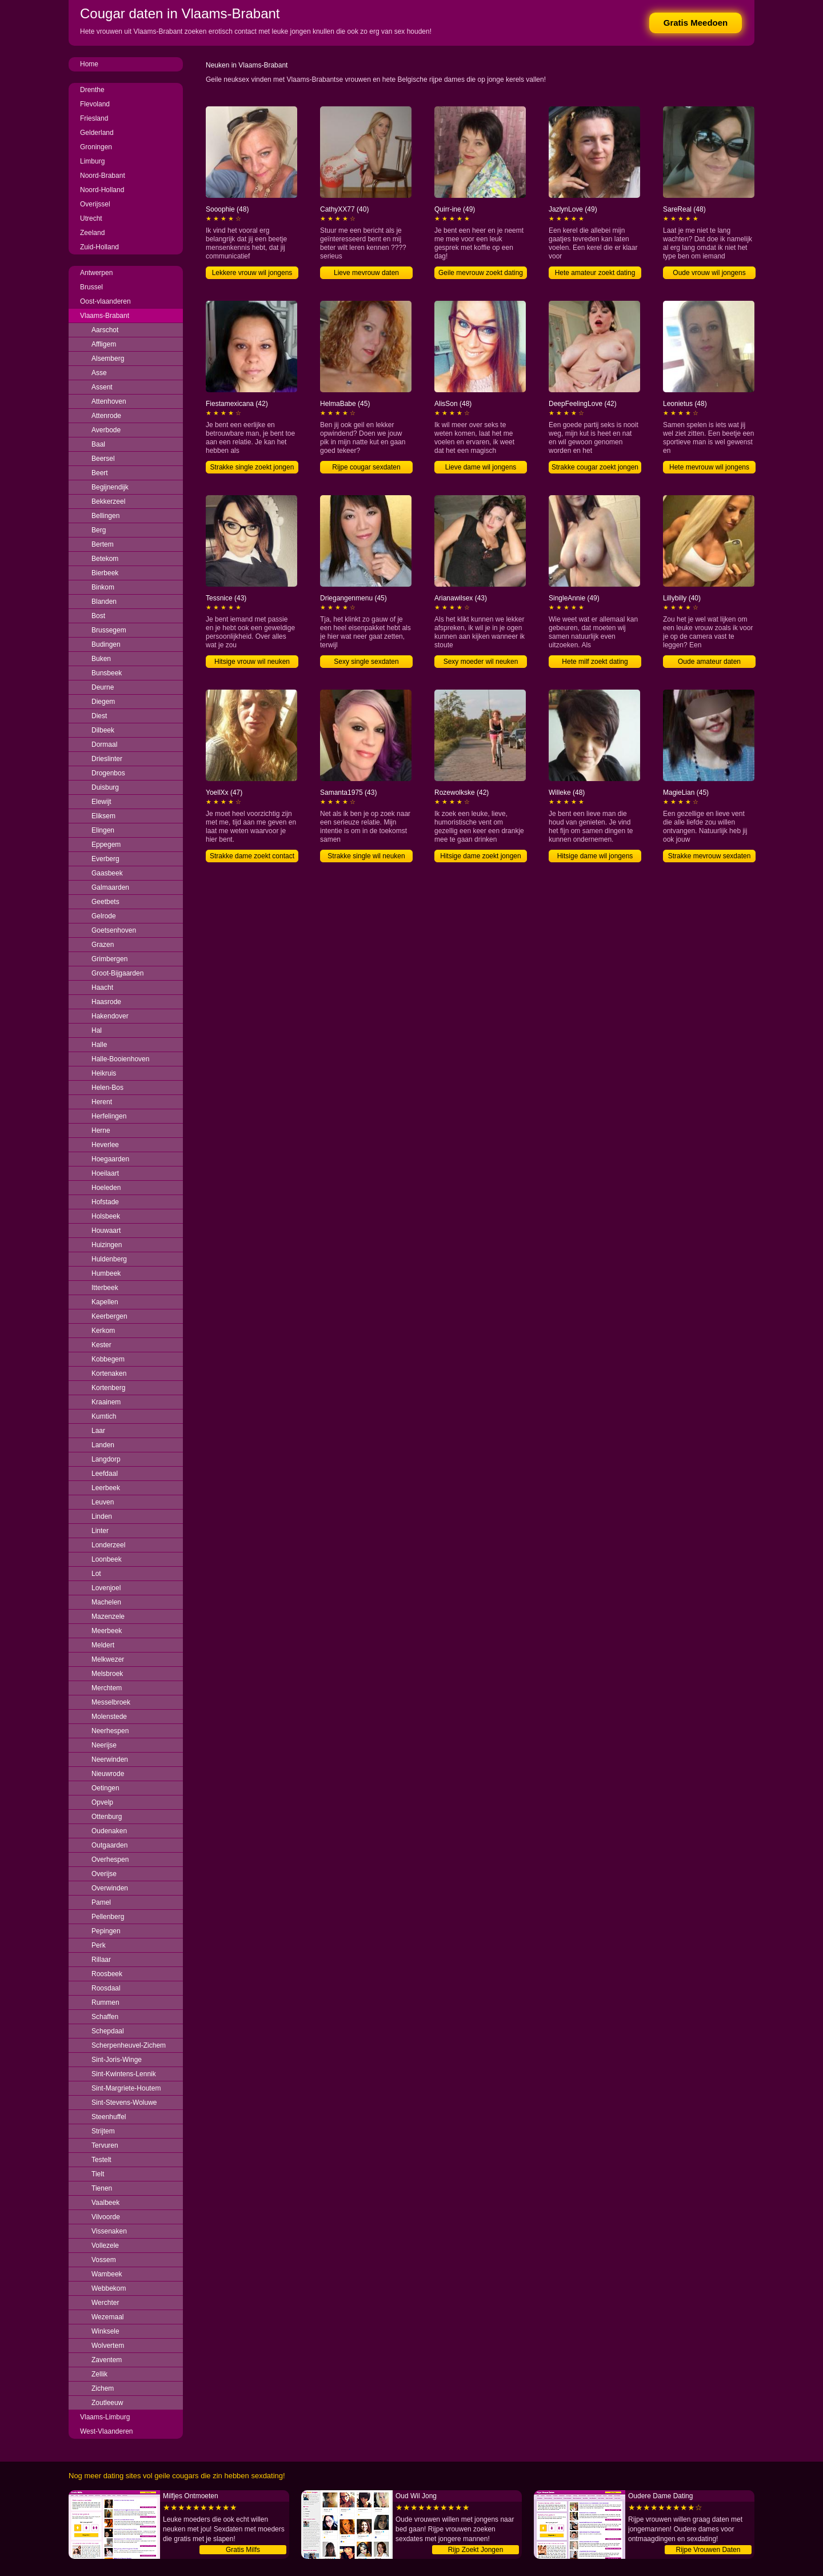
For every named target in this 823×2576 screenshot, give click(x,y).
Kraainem (106, 1402)
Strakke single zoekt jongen (252, 467)
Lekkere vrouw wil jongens (252, 273)
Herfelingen (108, 1116)
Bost (98, 616)
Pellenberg (107, 1917)
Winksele (105, 2331)
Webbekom (108, 2288)
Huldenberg (109, 1259)
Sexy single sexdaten (366, 662)
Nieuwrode (107, 1774)
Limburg (92, 161)
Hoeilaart (105, 1173)
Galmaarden (110, 887)
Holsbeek (105, 1216)
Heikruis (103, 1073)
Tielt (97, 2174)
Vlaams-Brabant (104, 316)
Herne (100, 1130)
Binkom (102, 587)
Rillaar (101, 1960)
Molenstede (109, 1717)
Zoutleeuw (107, 2403)
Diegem (103, 702)
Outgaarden (109, 1845)
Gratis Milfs (243, 2550)
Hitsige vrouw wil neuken (252, 662)
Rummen (105, 2002)
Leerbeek (105, 1488)
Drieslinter (106, 759)
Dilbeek (102, 730)
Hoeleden (106, 1188)
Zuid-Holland (99, 247)
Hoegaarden (110, 1159)
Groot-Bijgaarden (117, 973)
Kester (101, 1345)
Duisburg (105, 787)
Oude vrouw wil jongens (709, 273)
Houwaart (106, 1231)
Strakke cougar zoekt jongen (595, 467)
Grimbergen (109, 959)
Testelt (101, 2160)
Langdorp (106, 1459)
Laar (98, 1431)
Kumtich (103, 1416)
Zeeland (92, 233)
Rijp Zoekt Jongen (476, 2550)
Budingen (106, 644)
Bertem (102, 544)
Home (89, 64)
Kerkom (103, 1331)
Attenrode (106, 416)
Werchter (105, 2303)
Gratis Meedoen (696, 22)
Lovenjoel (106, 1588)
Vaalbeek (105, 2203)
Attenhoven (108, 401)
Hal (96, 1030)
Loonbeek (106, 1559)
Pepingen (106, 1931)
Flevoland (95, 104)
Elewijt (101, 802)
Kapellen (104, 1302)
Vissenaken (109, 2231)
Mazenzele (108, 1617)
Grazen (102, 945)
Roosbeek (106, 1974)
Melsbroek (107, 1674)
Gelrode (103, 916)
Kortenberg (108, 1388)
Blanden (104, 602)
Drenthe (92, 90)
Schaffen (104, 2017)
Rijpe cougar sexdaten (366, 467)
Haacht (102, 988)
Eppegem (106, 845)
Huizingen (106, 1245)
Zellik (99, 2374)
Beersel (103, 459)
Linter (100, 1531)
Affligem (103, 344)
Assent (102, 387)
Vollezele (105, 2245)
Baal (98, 444)
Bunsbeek (106, 673)
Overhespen (110, 1860)
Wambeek (106, 2274)
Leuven (102, 1502)
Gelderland (97, 133)
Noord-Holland (102, 190)
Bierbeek (104, 573)
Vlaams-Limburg (105, 2417)
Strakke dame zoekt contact (252, 856)
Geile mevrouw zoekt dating (480, 273)
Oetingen (105, 1788)
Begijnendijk (110, 487)
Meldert (102, 1645)
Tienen (101, 2188)
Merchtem (106, 1688)
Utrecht (91, 218)
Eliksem (103, 816)
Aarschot (104, 330)
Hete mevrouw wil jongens (709, 467)
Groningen (96, 147)
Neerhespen (110, 1731)
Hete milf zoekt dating (595, 662)
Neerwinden (109, 1759)
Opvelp (102, 1802)
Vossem (103, 2260)
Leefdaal (104, 1474)
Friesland (94, 118)
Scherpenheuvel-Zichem (128, 2045)
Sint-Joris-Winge (116, 2060)
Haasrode (106, 1002)
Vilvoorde (105, 2217)
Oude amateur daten (709, 662)
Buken (101, 659)
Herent (101, 1102)
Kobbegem (108, 1359)
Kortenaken (108, 1373)
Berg (98, 530)
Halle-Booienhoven (120, 1059)
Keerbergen (109, 1316)
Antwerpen (96, 273)
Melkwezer (107, 1659)
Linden (101, 1516)
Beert (99, 473)
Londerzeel (108, 1545)
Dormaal (104, 744)
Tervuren (104, 2145)
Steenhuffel (108, 2117)
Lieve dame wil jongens (481, 467)
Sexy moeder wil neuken (481, 662)
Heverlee (105, 1145)
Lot (96, 1574)
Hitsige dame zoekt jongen (480, 856)
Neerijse (104, 1745)
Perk (98, 1945)
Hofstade (105, 1202)
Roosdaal (106, 1988)
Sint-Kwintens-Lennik (123, 2074)
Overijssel (95, 204)
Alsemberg (107, 359)
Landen (102, 1445)
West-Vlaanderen (106, 2431)
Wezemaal (107, 2317)
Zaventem (106, 2360)
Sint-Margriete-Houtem (126, 2088)
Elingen (102, 830)
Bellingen (105, 516)
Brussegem (108, 630)
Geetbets (105, 902)
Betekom (104, 559)
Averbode (106, 430)
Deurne (102, 687)
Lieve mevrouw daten (366, 273)
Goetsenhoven (113, 930)
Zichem (102, 2388)
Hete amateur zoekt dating (595, 273)
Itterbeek (104, 1288)
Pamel (101, 1902)
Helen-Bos (107, 1088)
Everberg (105, 859)
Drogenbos (108, 773)
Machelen (106, 1602)
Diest (99, 716)
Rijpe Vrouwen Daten (708, 2550)
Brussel (91, 287)
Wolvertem (107, 2346)
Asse (99, 373)
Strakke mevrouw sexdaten (709, 856)
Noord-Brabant (102, 176)
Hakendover (110, 1016)
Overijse (104, 1874)
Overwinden (109, 1888)
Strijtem (103, 2131)
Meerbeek (106, 1631)
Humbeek (106, 1273)
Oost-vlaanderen (105, 301)
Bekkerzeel (108, 501)
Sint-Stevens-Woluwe (124, 2103)
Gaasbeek (107, 873)
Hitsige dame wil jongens (595, 856)
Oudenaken (109, 1831)
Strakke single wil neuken (366, 856)
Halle (99, 1045)
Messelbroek (110, 1702)
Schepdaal (107, 2031)
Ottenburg (106, 1817)
